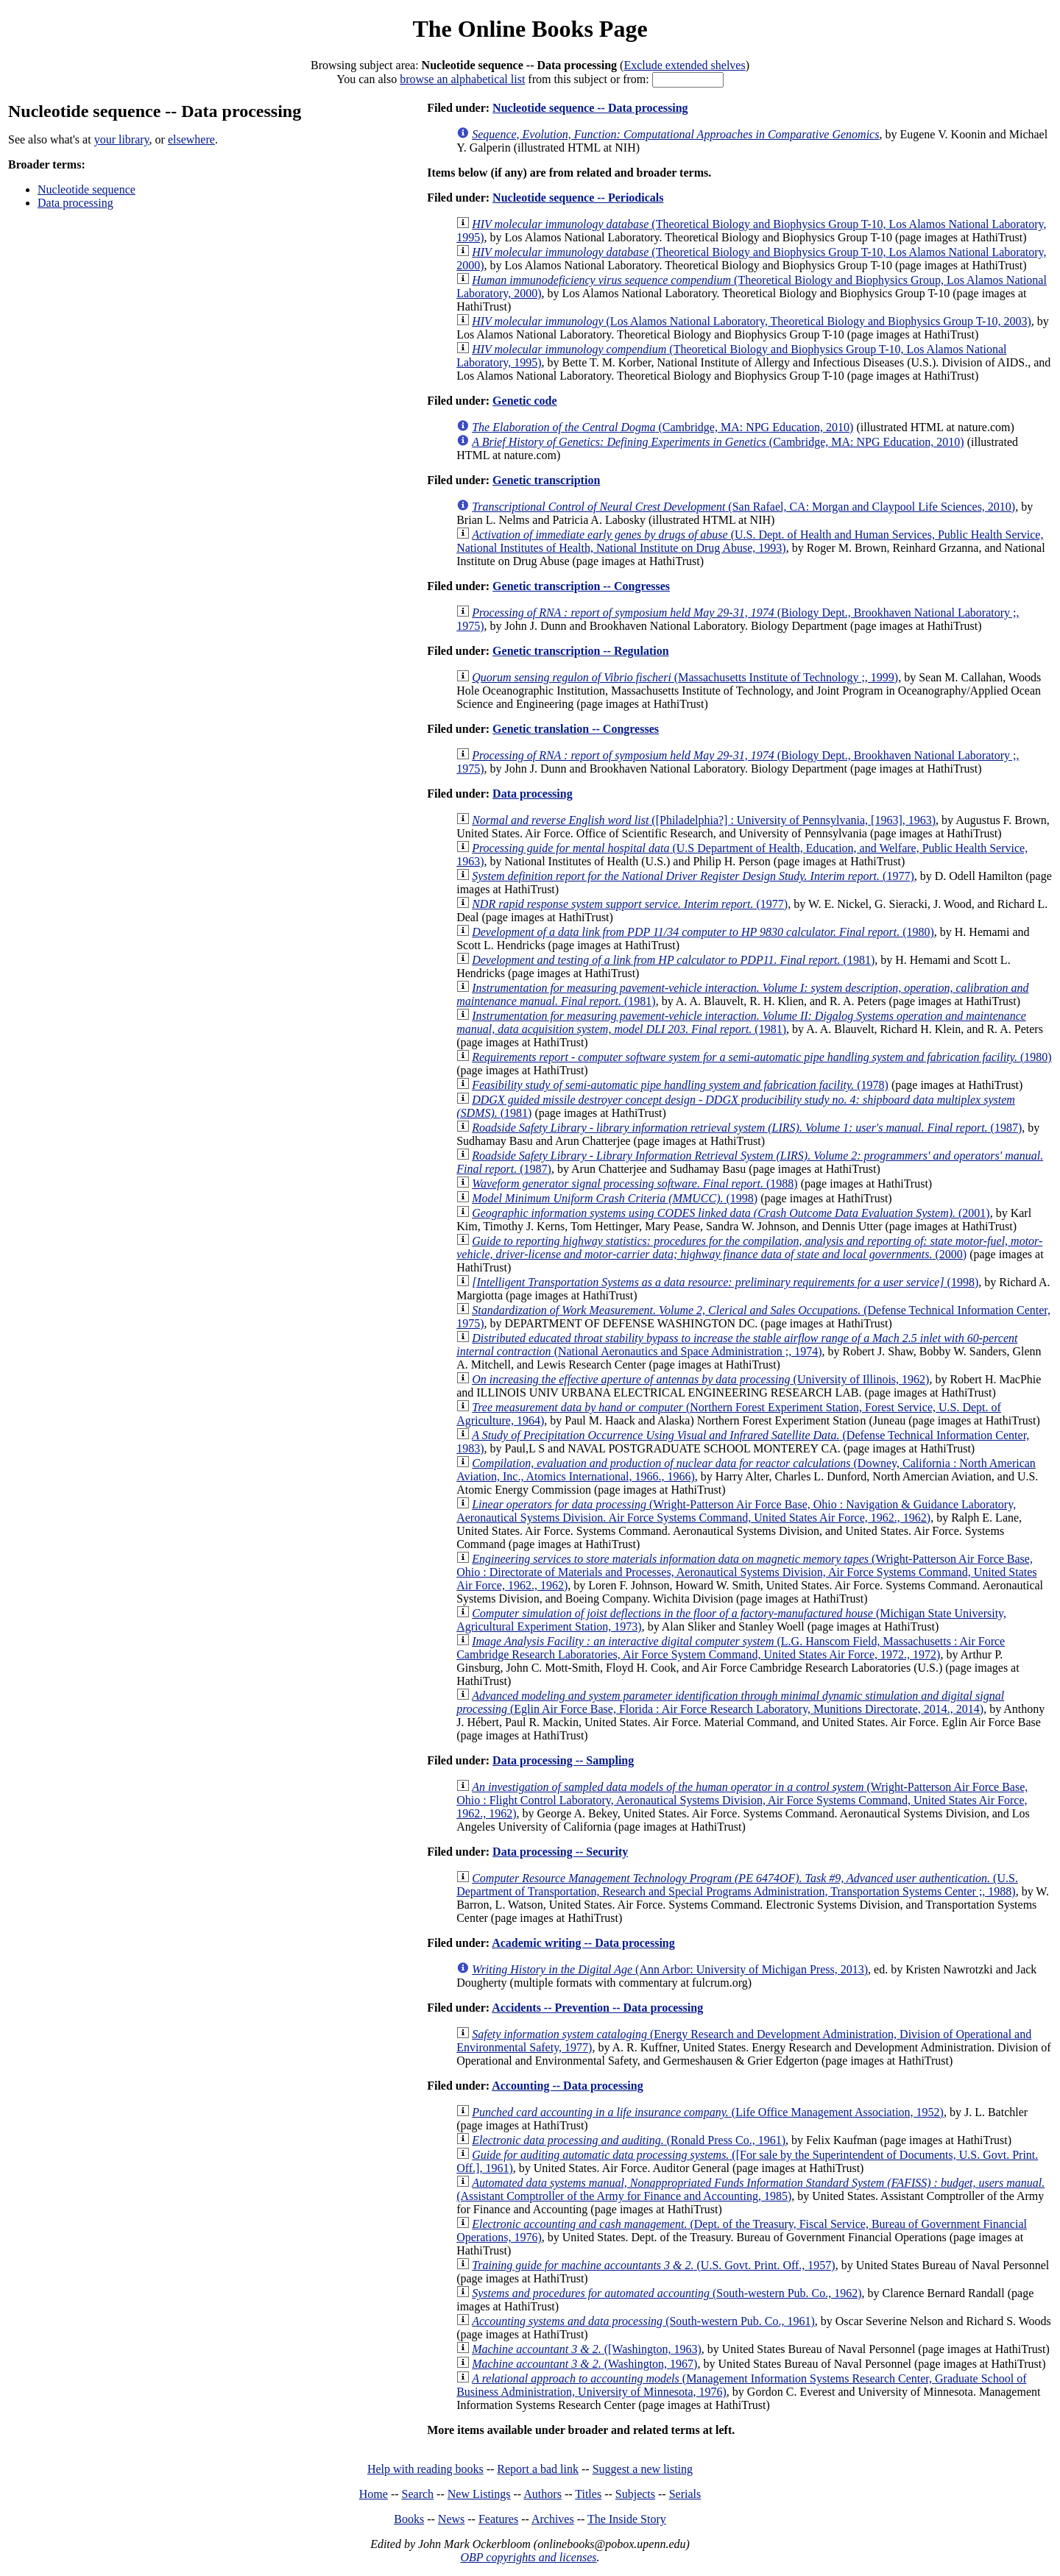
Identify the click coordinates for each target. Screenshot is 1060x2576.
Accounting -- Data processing (567, 2085)
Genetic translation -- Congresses (575, 729)
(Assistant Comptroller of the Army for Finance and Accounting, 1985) (750, 2189)
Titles (588, 2494)
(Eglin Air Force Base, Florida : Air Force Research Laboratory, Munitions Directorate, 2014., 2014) (730, 1702)
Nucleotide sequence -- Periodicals (577, 197)
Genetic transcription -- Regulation (580, 651)
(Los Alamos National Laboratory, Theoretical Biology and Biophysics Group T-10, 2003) (751, 321)
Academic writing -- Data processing (583, 1943)
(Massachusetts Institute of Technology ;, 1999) (685, 677)
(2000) (749, 1247)
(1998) (614, 1198)
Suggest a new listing (643, 2469)
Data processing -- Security (560, 1851)
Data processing (75, 202)
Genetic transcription (546, 480)
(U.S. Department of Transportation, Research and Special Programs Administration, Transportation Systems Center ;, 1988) (737, 1885)
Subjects (635, 2494)
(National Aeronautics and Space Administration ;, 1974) (736, 1345)
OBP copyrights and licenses (528, 2557)
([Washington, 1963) (587, 2349)
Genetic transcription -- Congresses (581, 586)
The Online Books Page (529, 28)
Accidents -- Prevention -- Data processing (597, 2007)
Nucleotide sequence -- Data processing (590, 108)
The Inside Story (626, 2519)
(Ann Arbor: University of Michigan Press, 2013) (670, 1969)
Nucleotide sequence (86, 189)
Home (373, 2494)
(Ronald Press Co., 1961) (628, 2140)
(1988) (635, 1183)
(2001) (730, 1213)
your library (121, 139)
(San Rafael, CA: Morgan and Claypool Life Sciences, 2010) (743, 506)
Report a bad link (538, 2469)
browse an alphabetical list (462, 79)
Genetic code (524, 400)
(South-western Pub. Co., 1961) (643, 2321)
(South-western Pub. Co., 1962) (666, 2293)
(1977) (693, 876)
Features (498, 2519)
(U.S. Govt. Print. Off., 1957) (653, 2265)
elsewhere (191, 139)
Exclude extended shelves (684, 65)
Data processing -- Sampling (563, 1760)
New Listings (479, 2494)
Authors (542, 2494)
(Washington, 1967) (584, 2363)
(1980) (703, 932)
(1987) (747, 1127)
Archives (552, 2519)
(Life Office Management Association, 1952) (708, 2112)
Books (409, 2519)
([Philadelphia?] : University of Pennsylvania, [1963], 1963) (704, 820)
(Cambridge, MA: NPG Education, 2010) (662, 427)
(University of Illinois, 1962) (700, 1379)
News (451, 2519)
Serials (685, 2494)
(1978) (680, 1085)
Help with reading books (425, 2469)
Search (418, 2494)
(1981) (673, 960)
